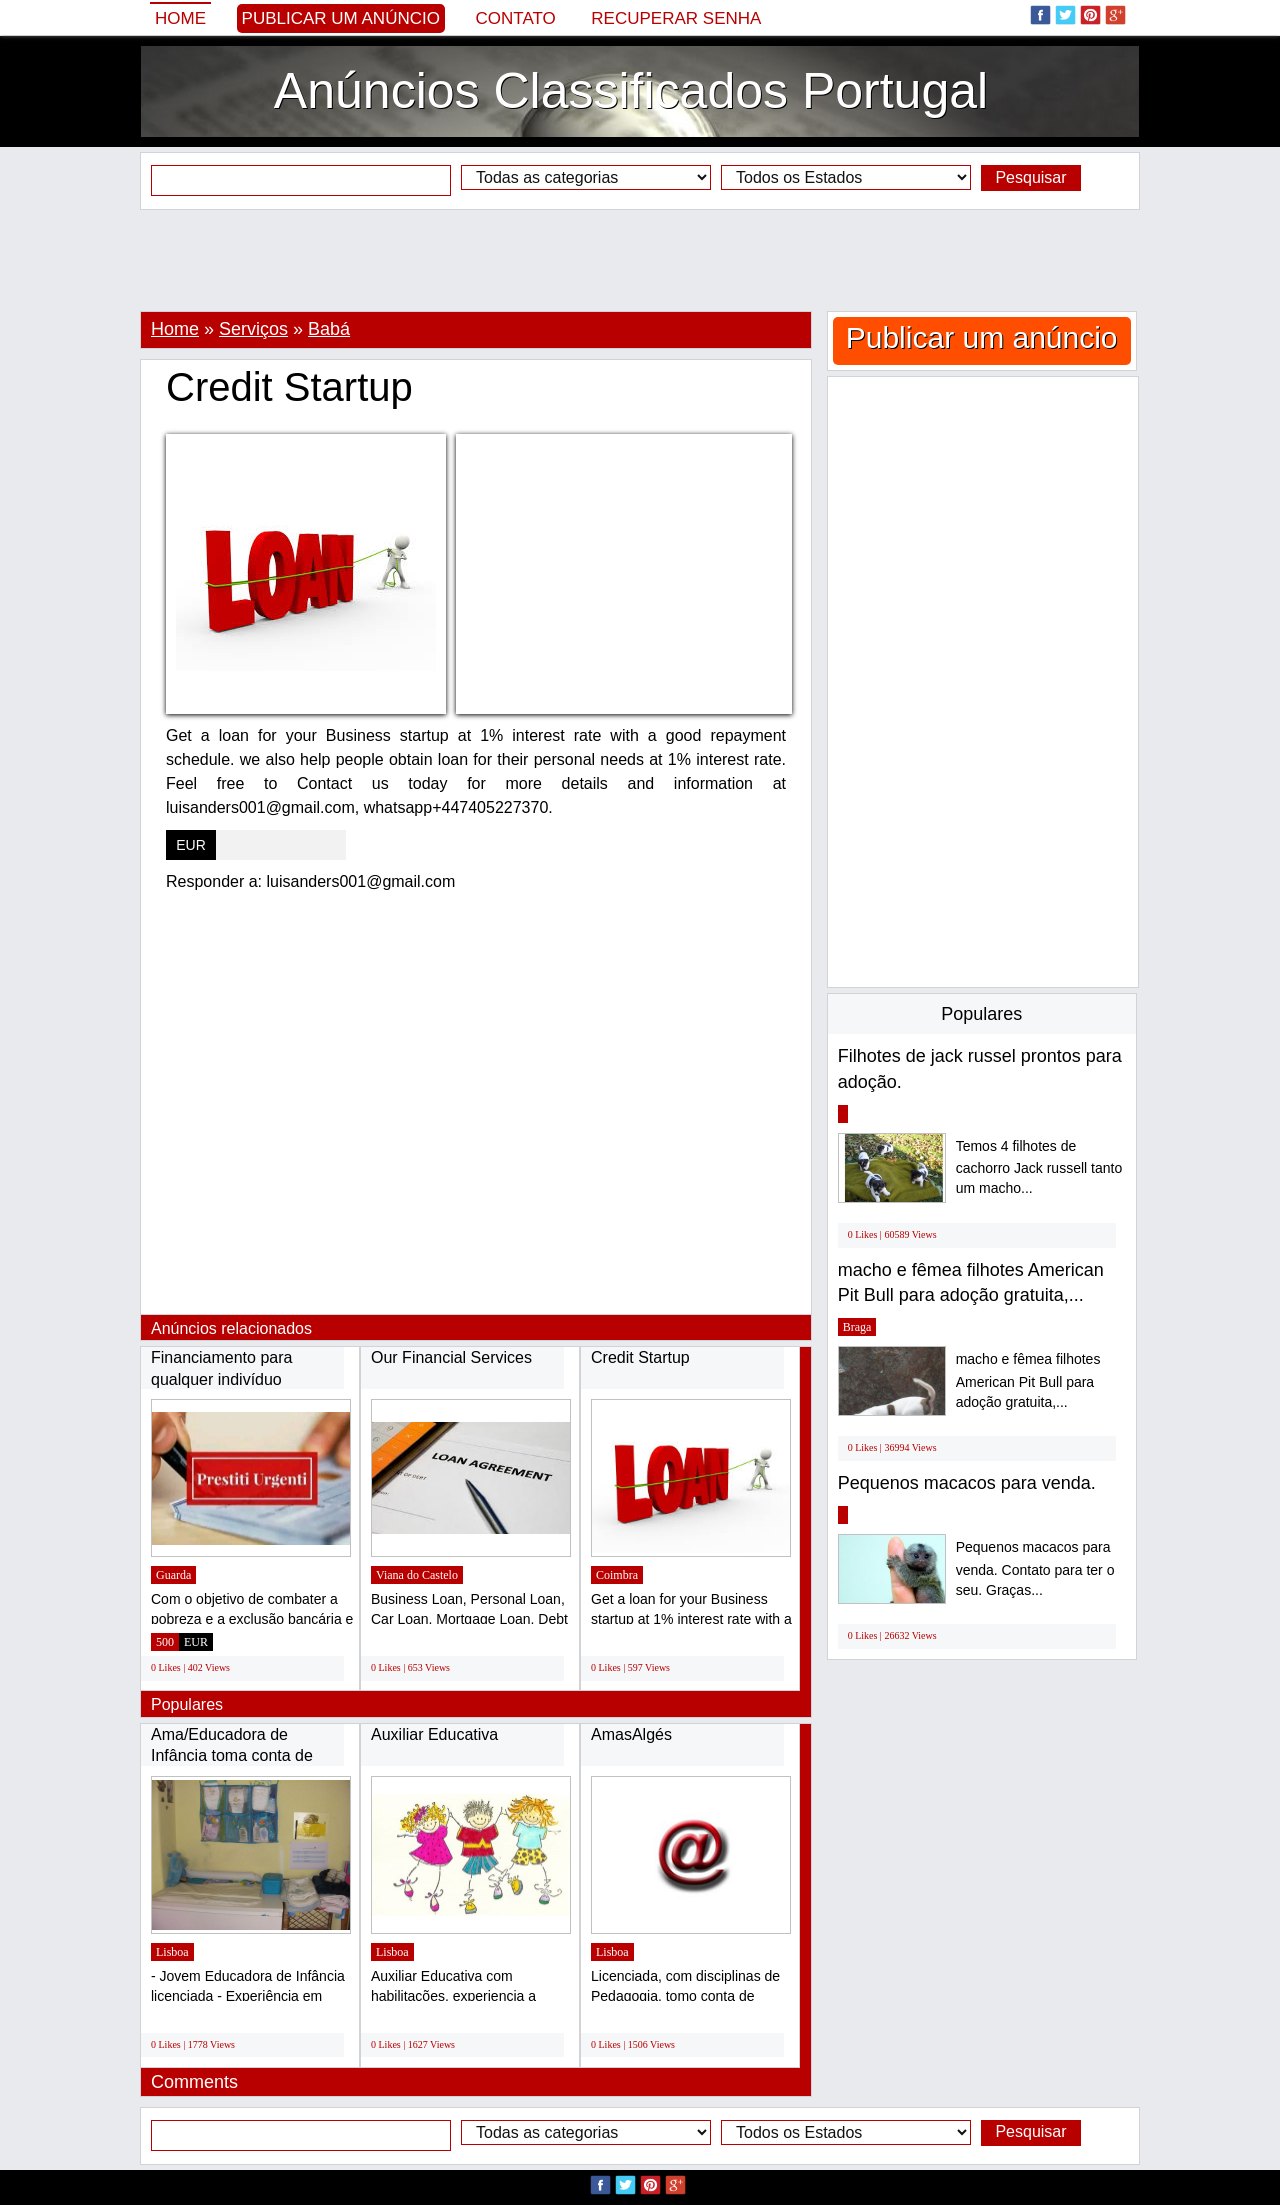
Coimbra (617, 1575)
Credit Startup (640, 1357)
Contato (516, 18)
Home (180, 18)
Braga (857, 1327)
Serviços (253, 329)
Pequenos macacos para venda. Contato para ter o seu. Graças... (1035, 1568)
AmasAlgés (631, 1734)
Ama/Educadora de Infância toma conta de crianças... (232, 1756)
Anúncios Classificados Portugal (631, 91)
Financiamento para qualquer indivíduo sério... (221, 1379)
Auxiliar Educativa (434, 1734)
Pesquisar (1030, 177)
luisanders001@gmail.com (361, 881)
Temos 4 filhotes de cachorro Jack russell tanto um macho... (1039, 1167)
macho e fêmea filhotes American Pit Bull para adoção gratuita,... (1028, 1380)
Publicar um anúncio (341, 18)
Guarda (173, 1575)
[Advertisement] (640, 260)
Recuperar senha (676, 18)
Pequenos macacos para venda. (967, 1483)
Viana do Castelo (417, 1575)
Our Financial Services (451, 1357)
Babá (329, 329)
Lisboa (172, 1952)
